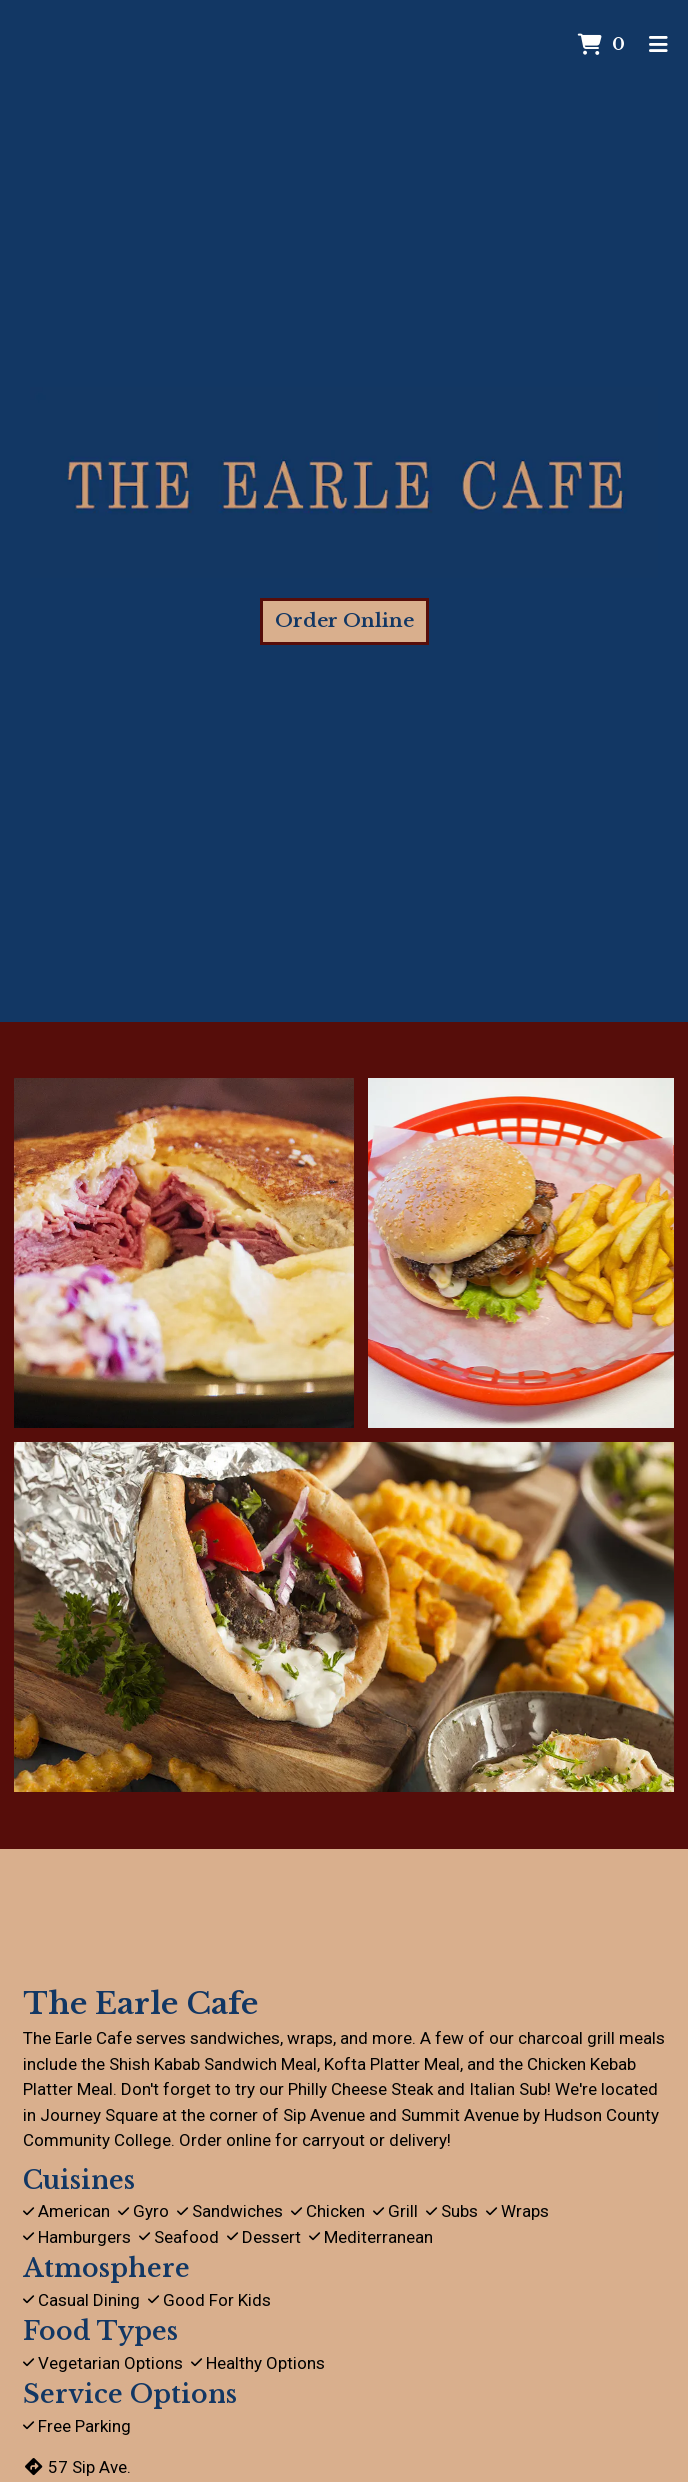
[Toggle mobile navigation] (658, 45)
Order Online (344, 620)
